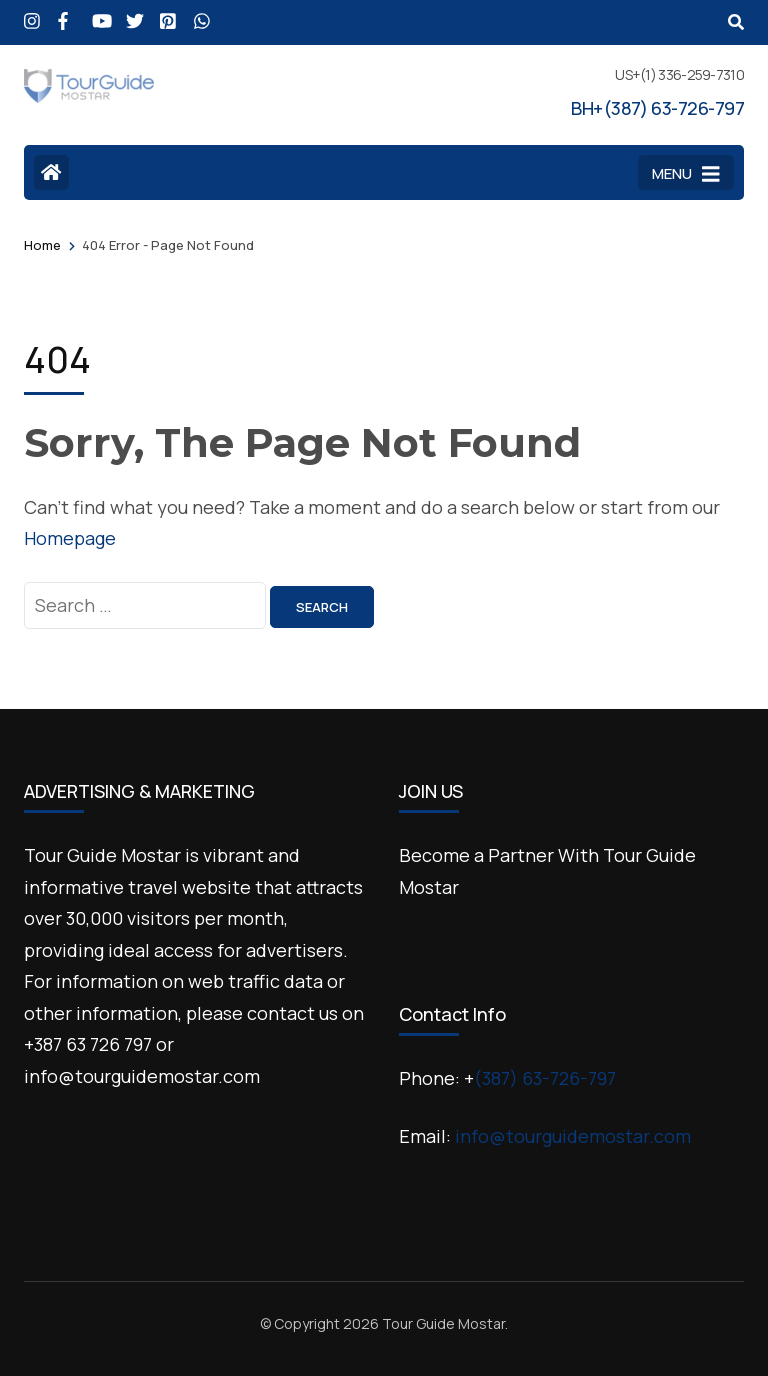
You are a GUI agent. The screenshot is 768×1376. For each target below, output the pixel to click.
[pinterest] (167, 13)
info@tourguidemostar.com (573, 1136)
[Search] (736, 22)
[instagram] (31, 13)
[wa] (201, 13)
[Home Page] (51, 172)
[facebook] (65, 13)
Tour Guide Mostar (443, 1323)
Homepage (70, 538)
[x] (133, 13)
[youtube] (99, 13)
